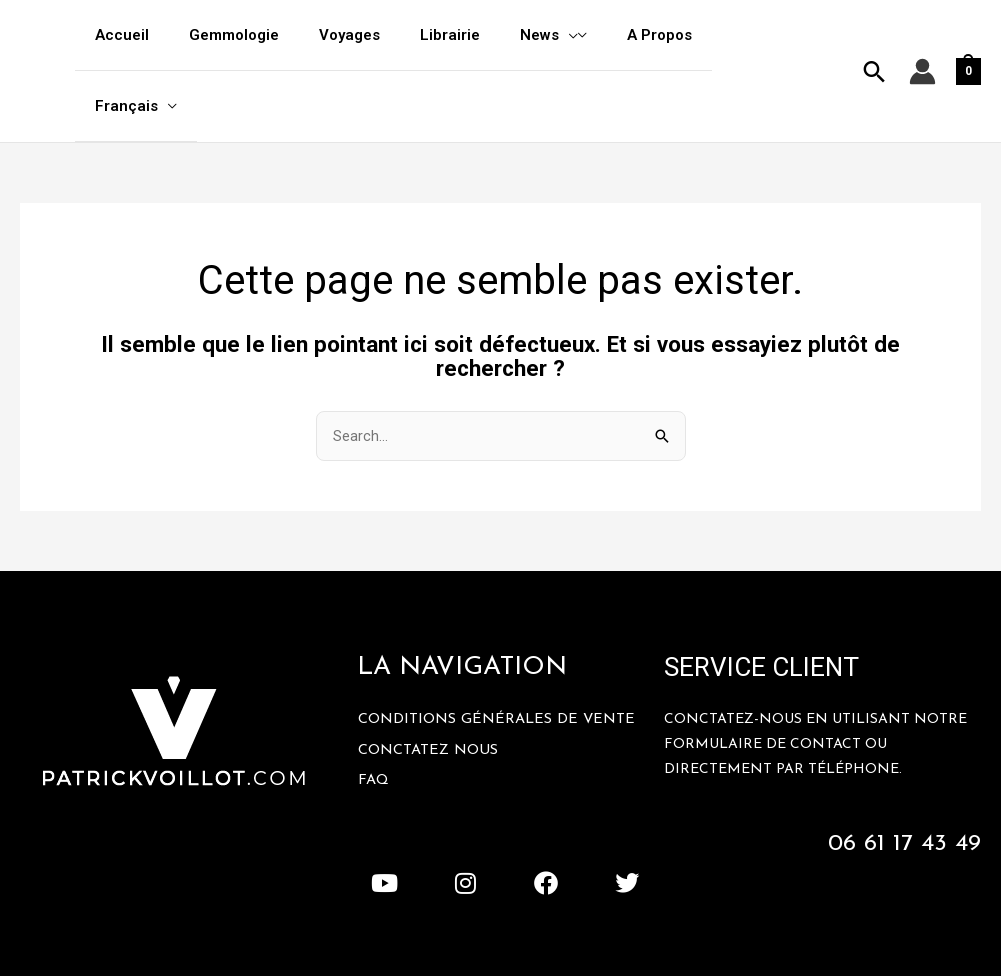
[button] (874, 36)
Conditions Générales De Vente (500, 651)
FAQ (374, 713)
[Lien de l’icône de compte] (922, 36)
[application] (579, 35)
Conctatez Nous (430, 682)
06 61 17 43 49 (902, 773)
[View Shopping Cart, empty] (968, 36)
